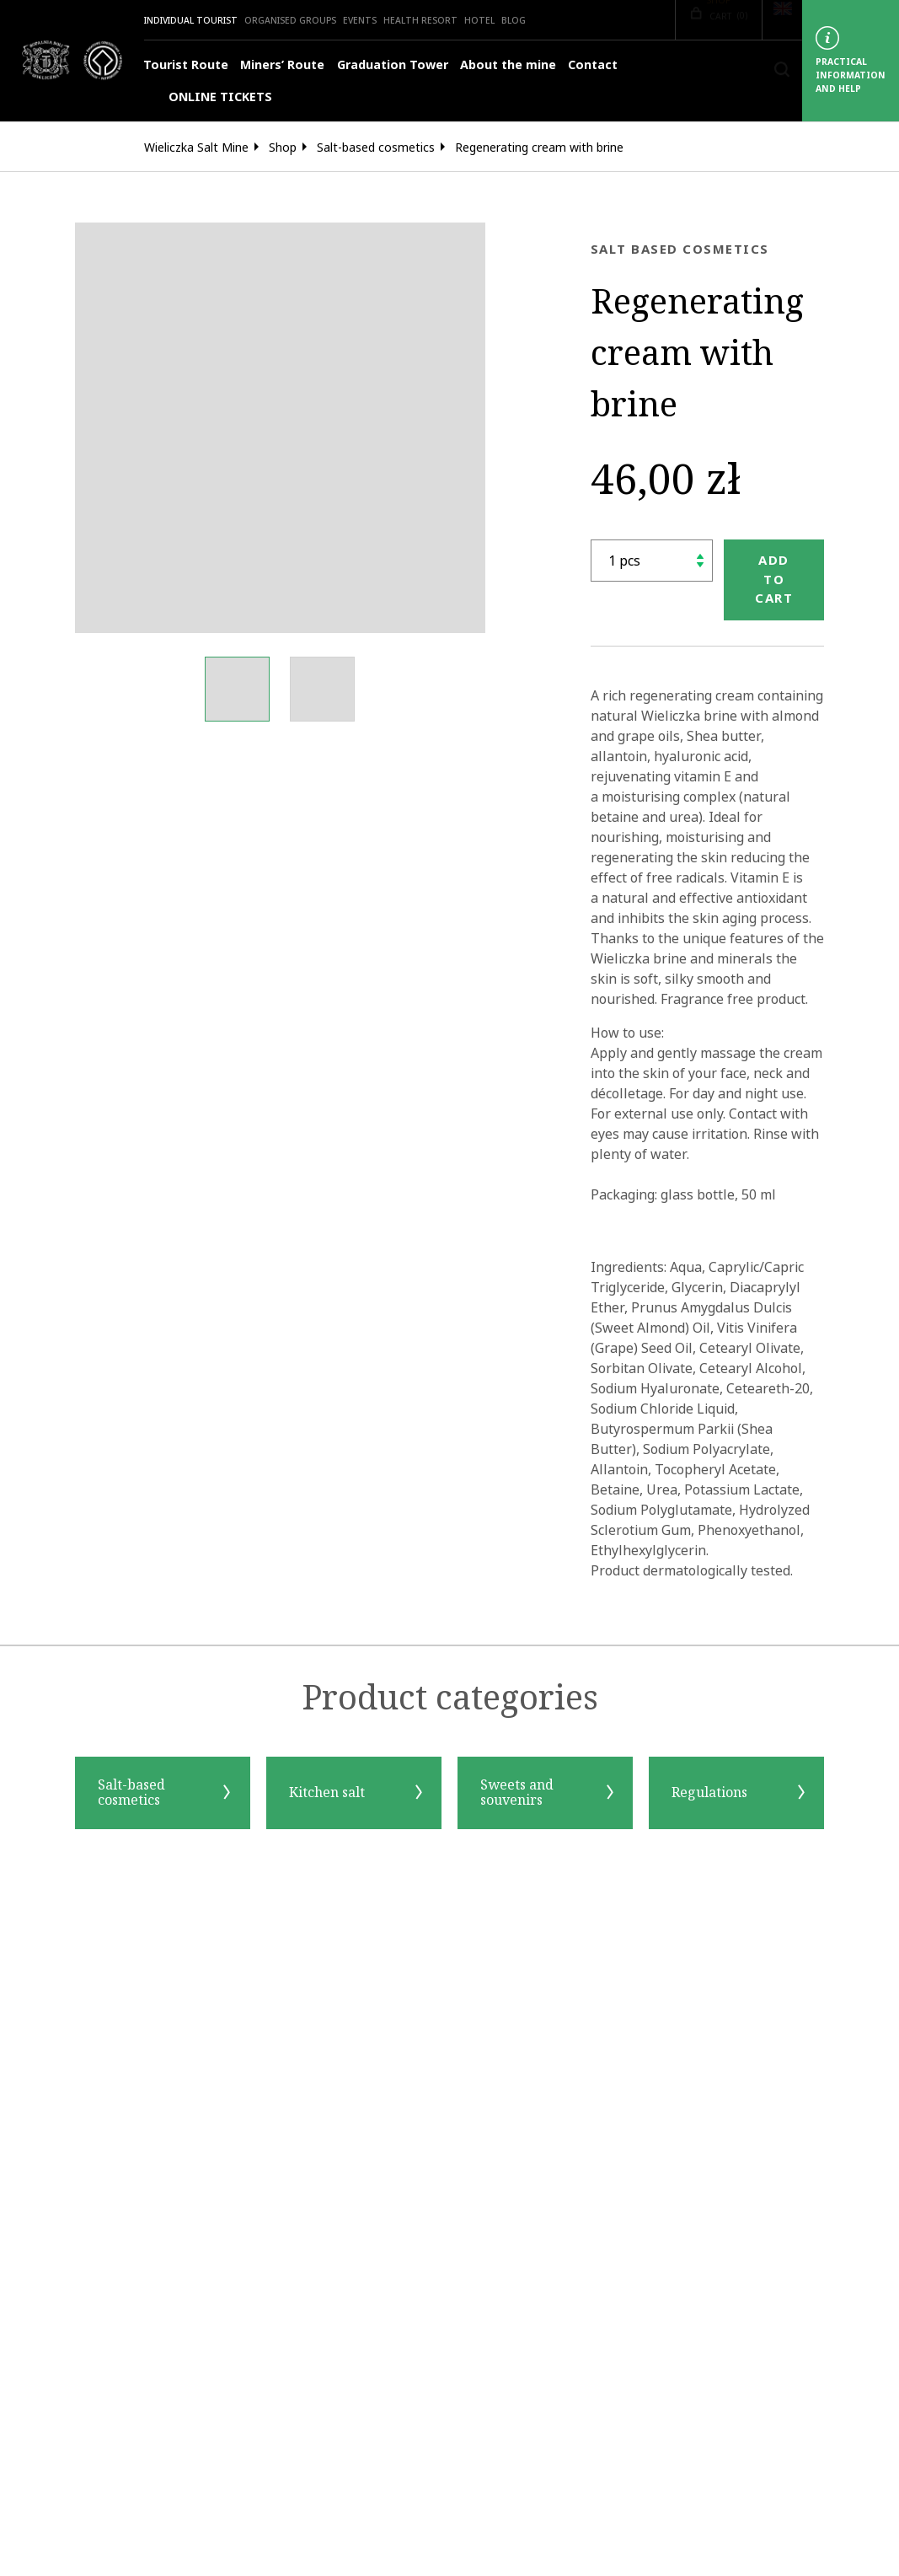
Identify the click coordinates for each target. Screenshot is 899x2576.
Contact (593, 65)
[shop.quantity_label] (652, 560)
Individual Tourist (191, 20)
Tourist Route (185, 65)
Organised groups (290, 20)
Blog (513, 20)
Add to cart (774, 579)
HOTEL (479, 20)
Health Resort (420, 20)
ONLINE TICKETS (207, 97)
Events (360, 20)
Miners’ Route (282, 65)
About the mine (508, 65)
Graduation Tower (392, 65)
